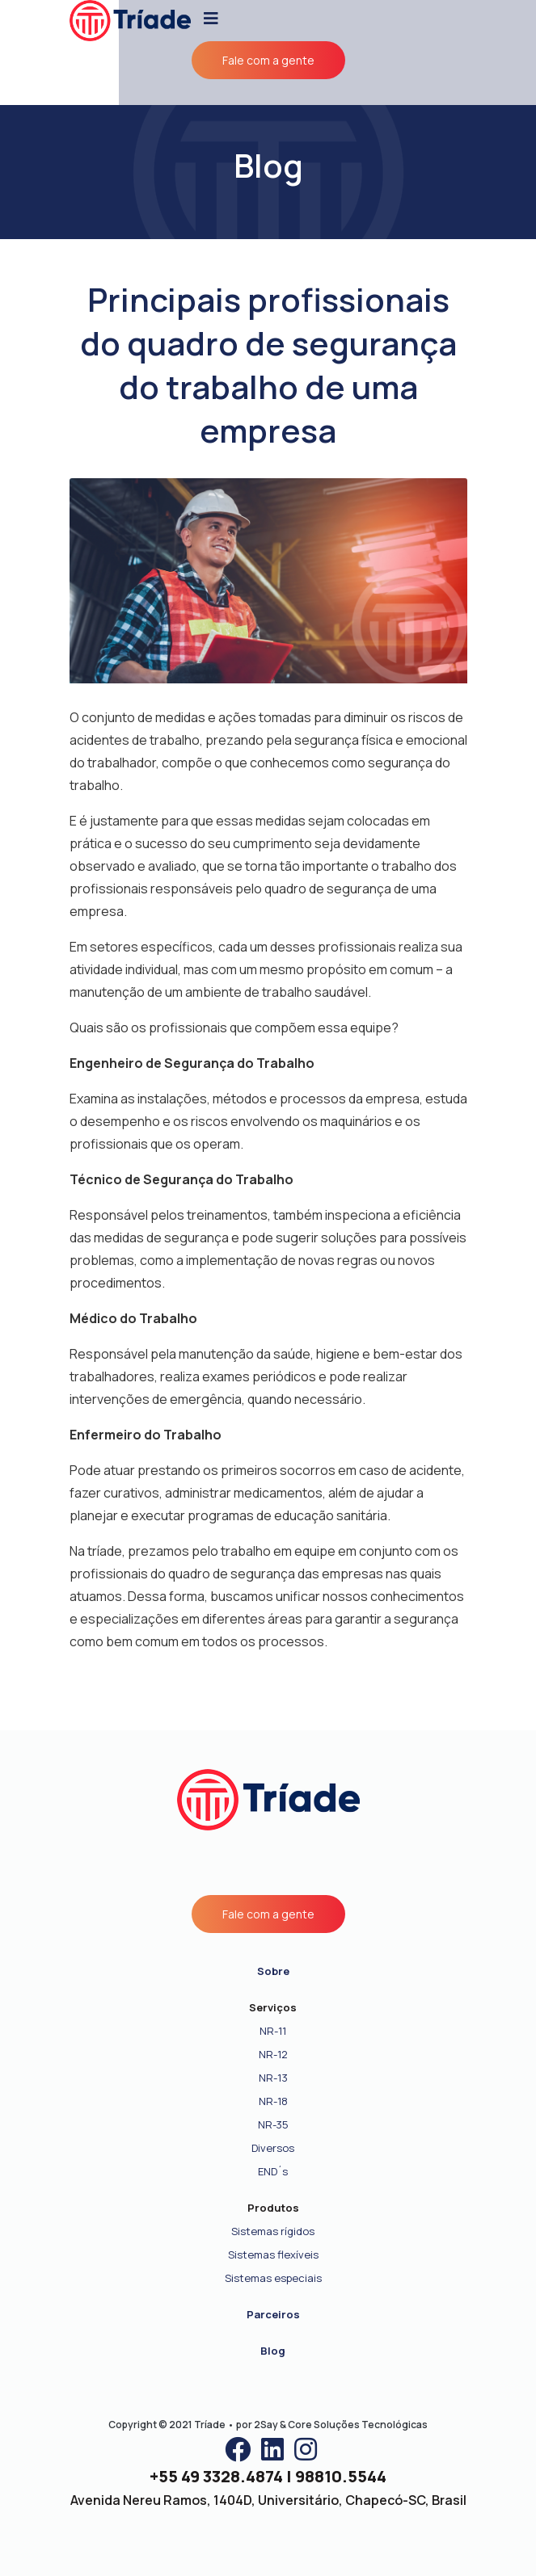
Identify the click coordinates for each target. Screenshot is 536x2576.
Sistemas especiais (273, 2278)
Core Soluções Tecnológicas (358, 2424)
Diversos (272, 2148)
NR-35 (273, 2124)
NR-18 (273, 2101)
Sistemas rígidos (272, 2231)
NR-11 (273, 2030)
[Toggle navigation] (211, 18)
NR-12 (273, 2054)
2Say (266, 2424)
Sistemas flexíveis (273, 2254)
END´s (273, 2171)
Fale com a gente (268, 60)
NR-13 (273, 2077)
